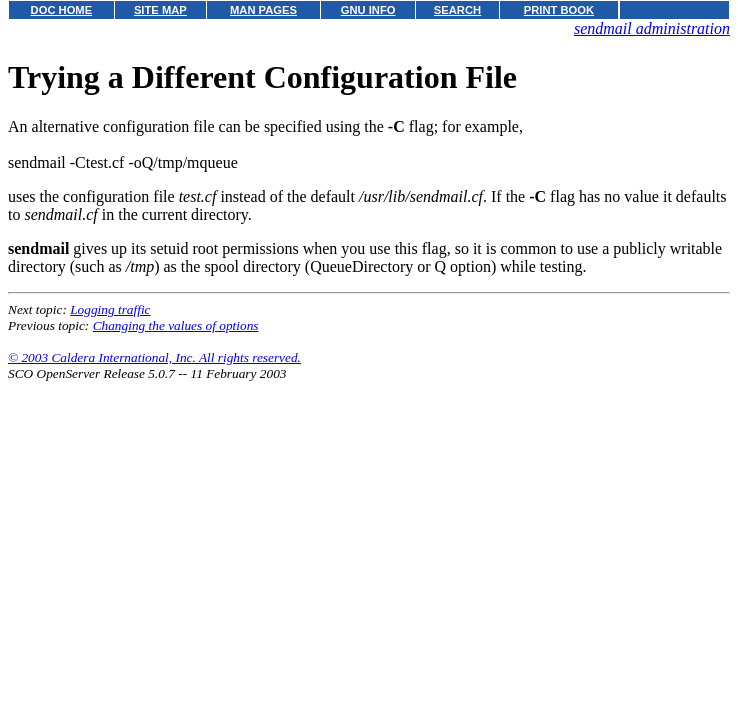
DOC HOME (62, 10)
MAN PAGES (263, 10)
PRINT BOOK (559, 10)
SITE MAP (160, 10)
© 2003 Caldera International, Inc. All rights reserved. (154, 357)
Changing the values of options (176, 325)
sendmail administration (652, 28)
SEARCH (457, 10)
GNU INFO (368, 10)
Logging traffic (110, 309)
